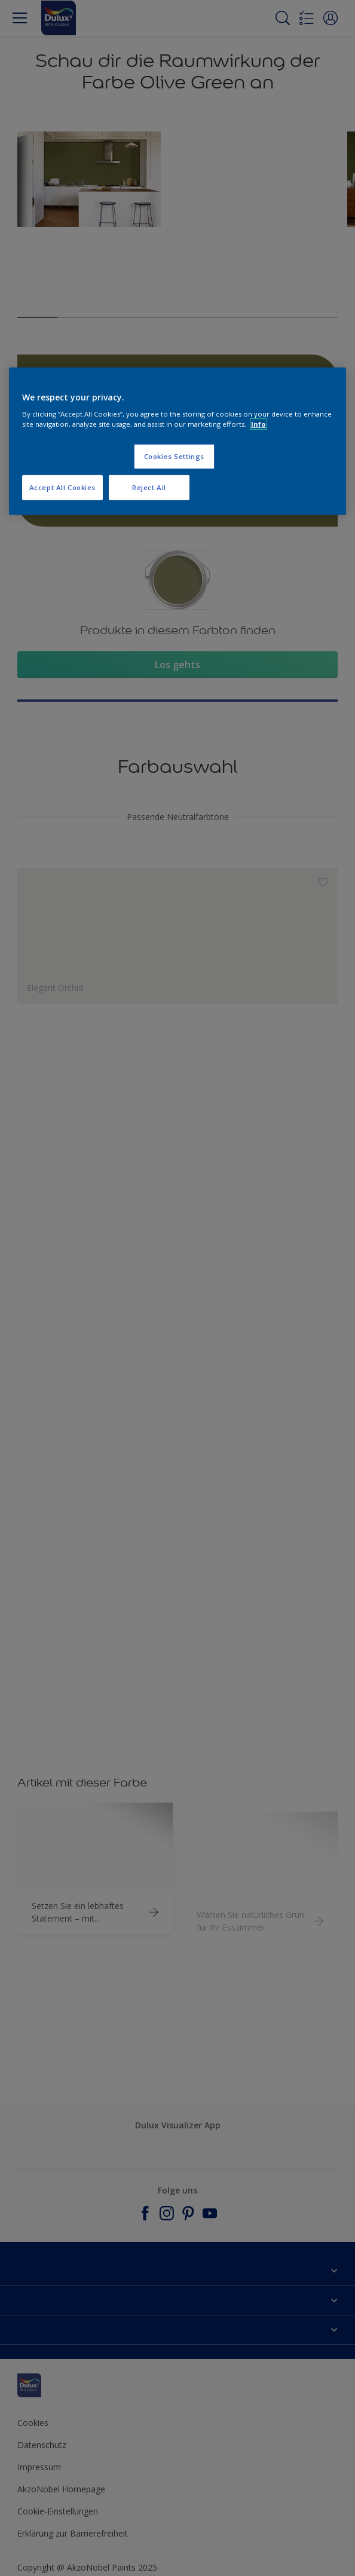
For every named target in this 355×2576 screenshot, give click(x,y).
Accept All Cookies (62, 487)
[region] (177, 441)
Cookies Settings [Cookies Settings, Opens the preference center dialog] (174, 456)
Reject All (149, 487)
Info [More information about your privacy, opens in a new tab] (258, 424)
